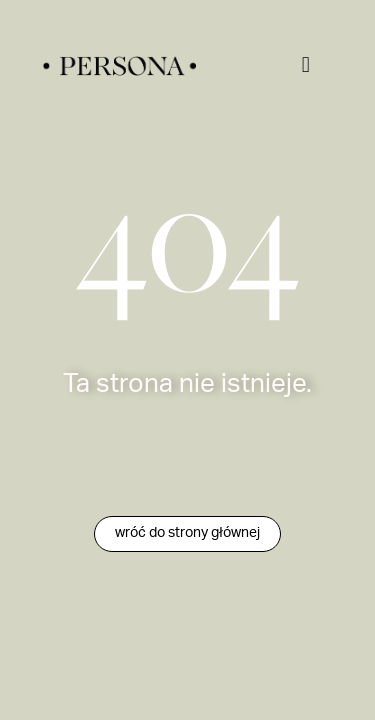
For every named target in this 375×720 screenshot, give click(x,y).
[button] (305, 64)
